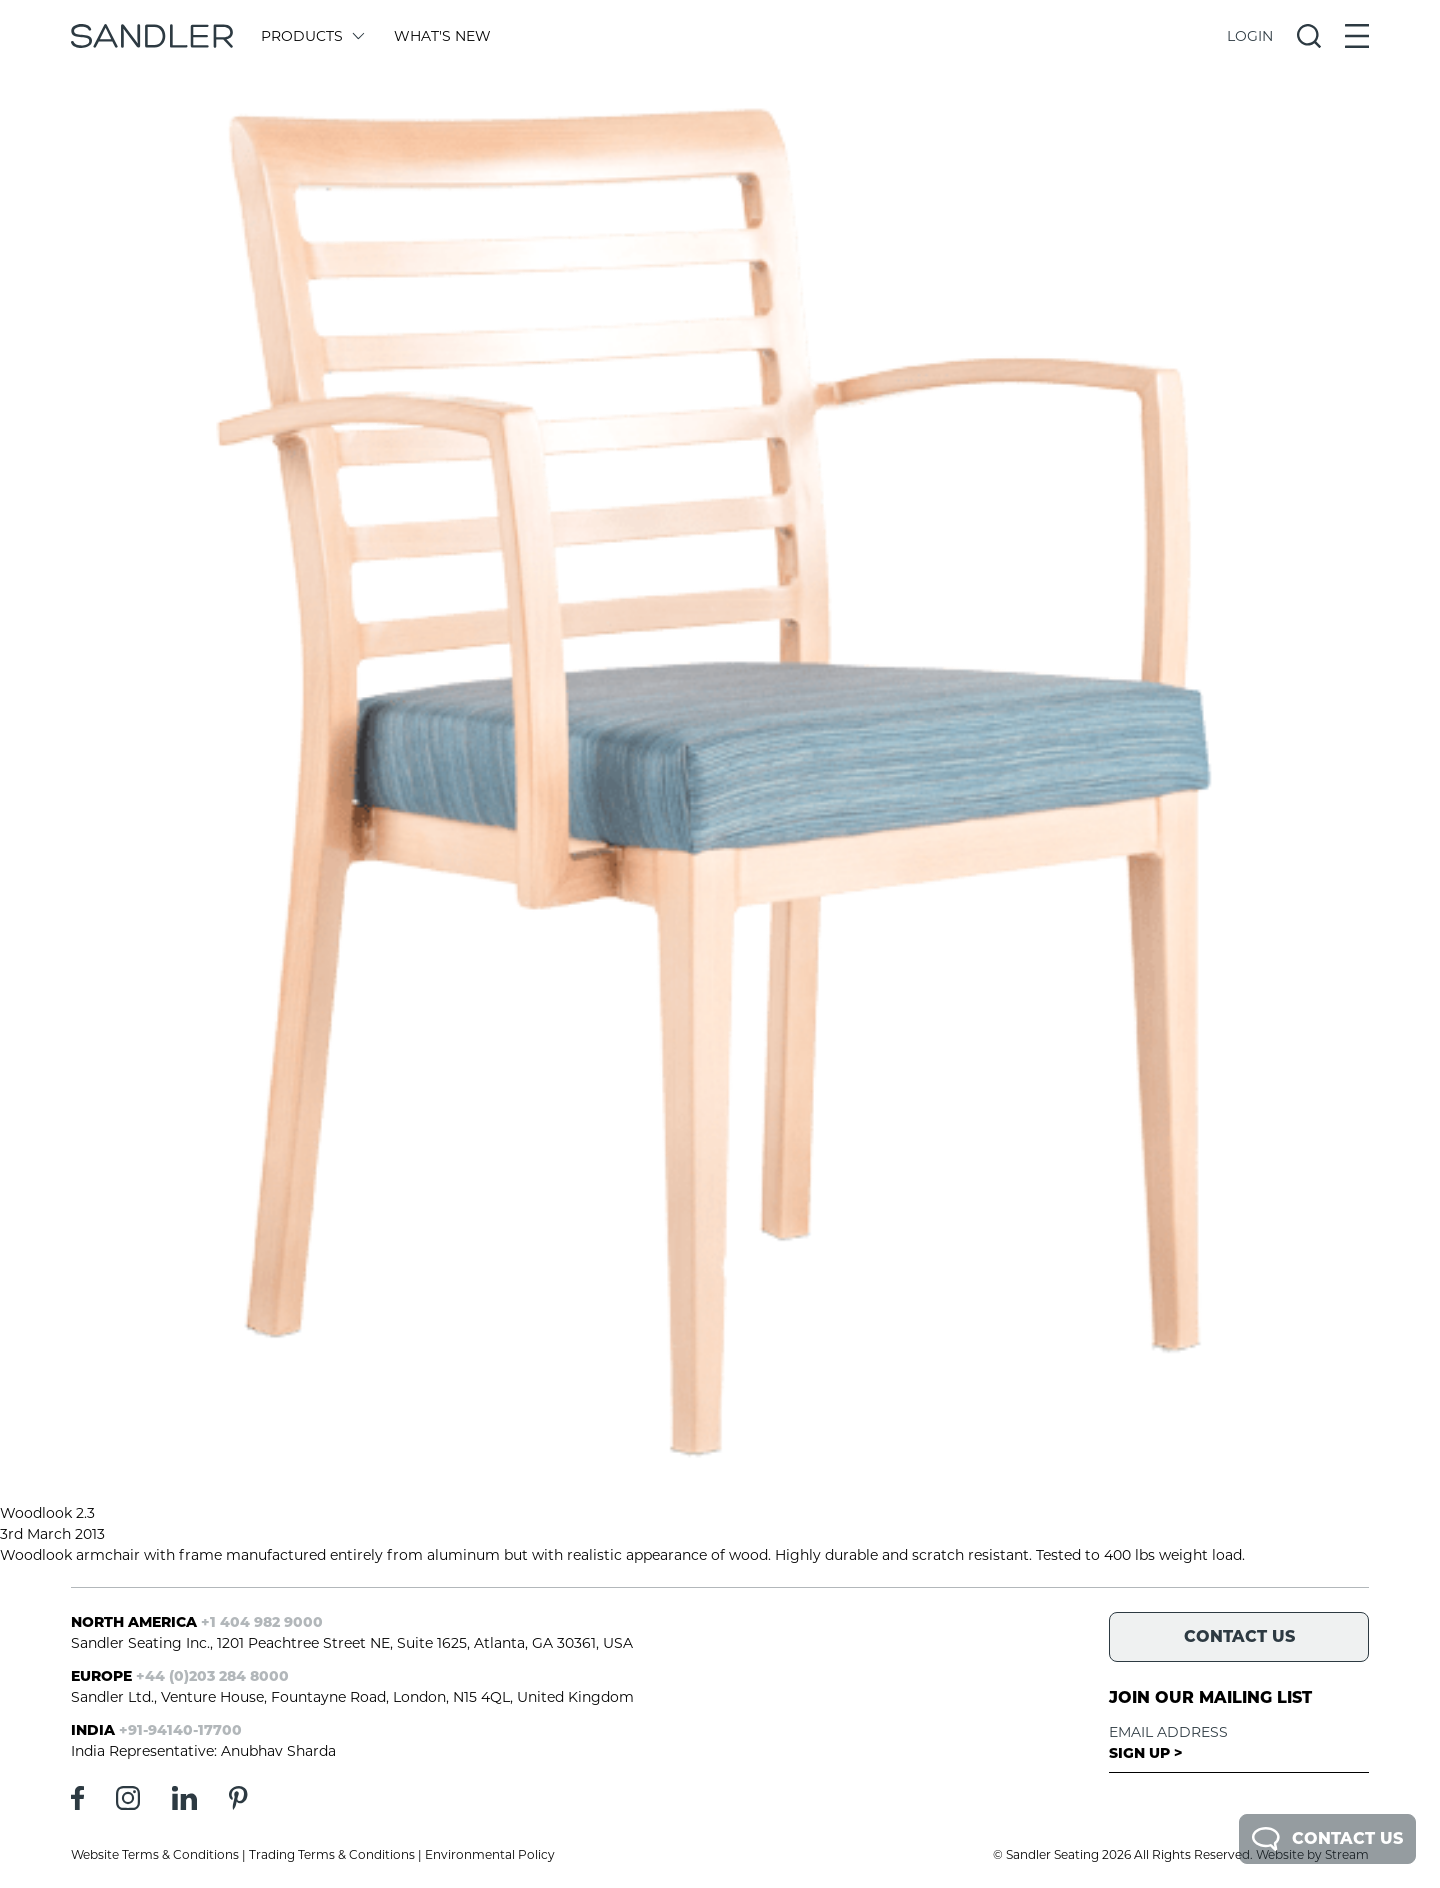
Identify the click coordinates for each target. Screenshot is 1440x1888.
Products (311, 36)
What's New (442, 36)
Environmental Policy (490, 1854)
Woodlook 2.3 (47, 1513)
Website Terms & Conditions (155, 1854)
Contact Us (1327, 1839)
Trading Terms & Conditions (332, 1854)
